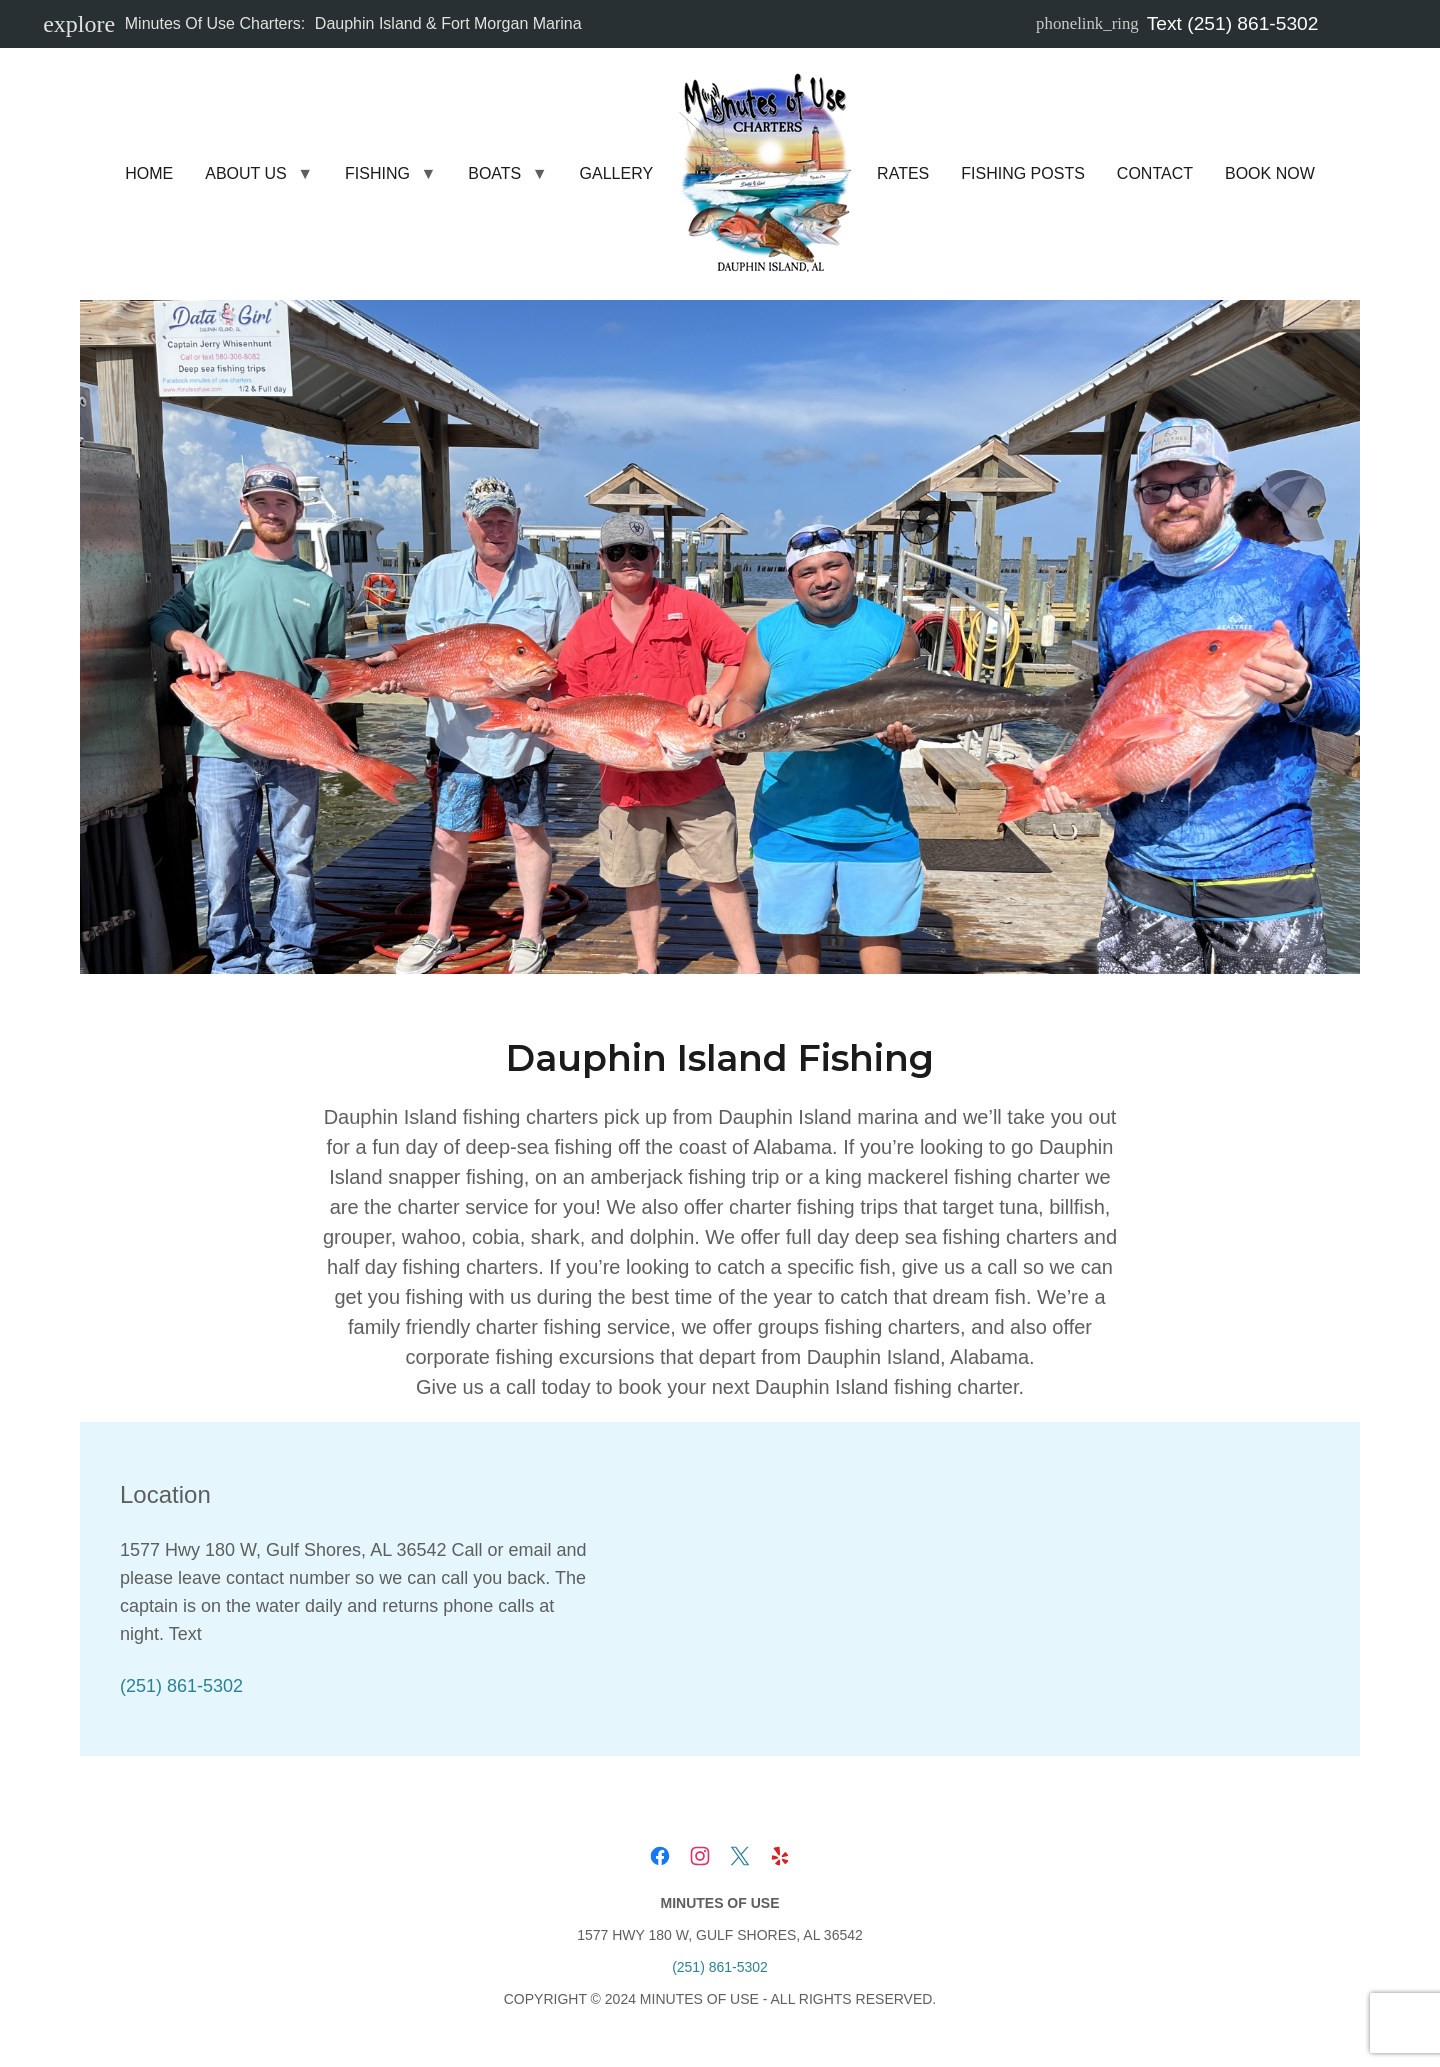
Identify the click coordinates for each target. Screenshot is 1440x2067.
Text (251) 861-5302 (1177, 23)
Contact (1155, 173)
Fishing (377, 173)
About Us (246, 173)
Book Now (1270, 173)
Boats (494, 173)
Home (149, 173)
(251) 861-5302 (181, 1686)
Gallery (617, 173)
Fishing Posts (1023, 173)
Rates (903, 173)
